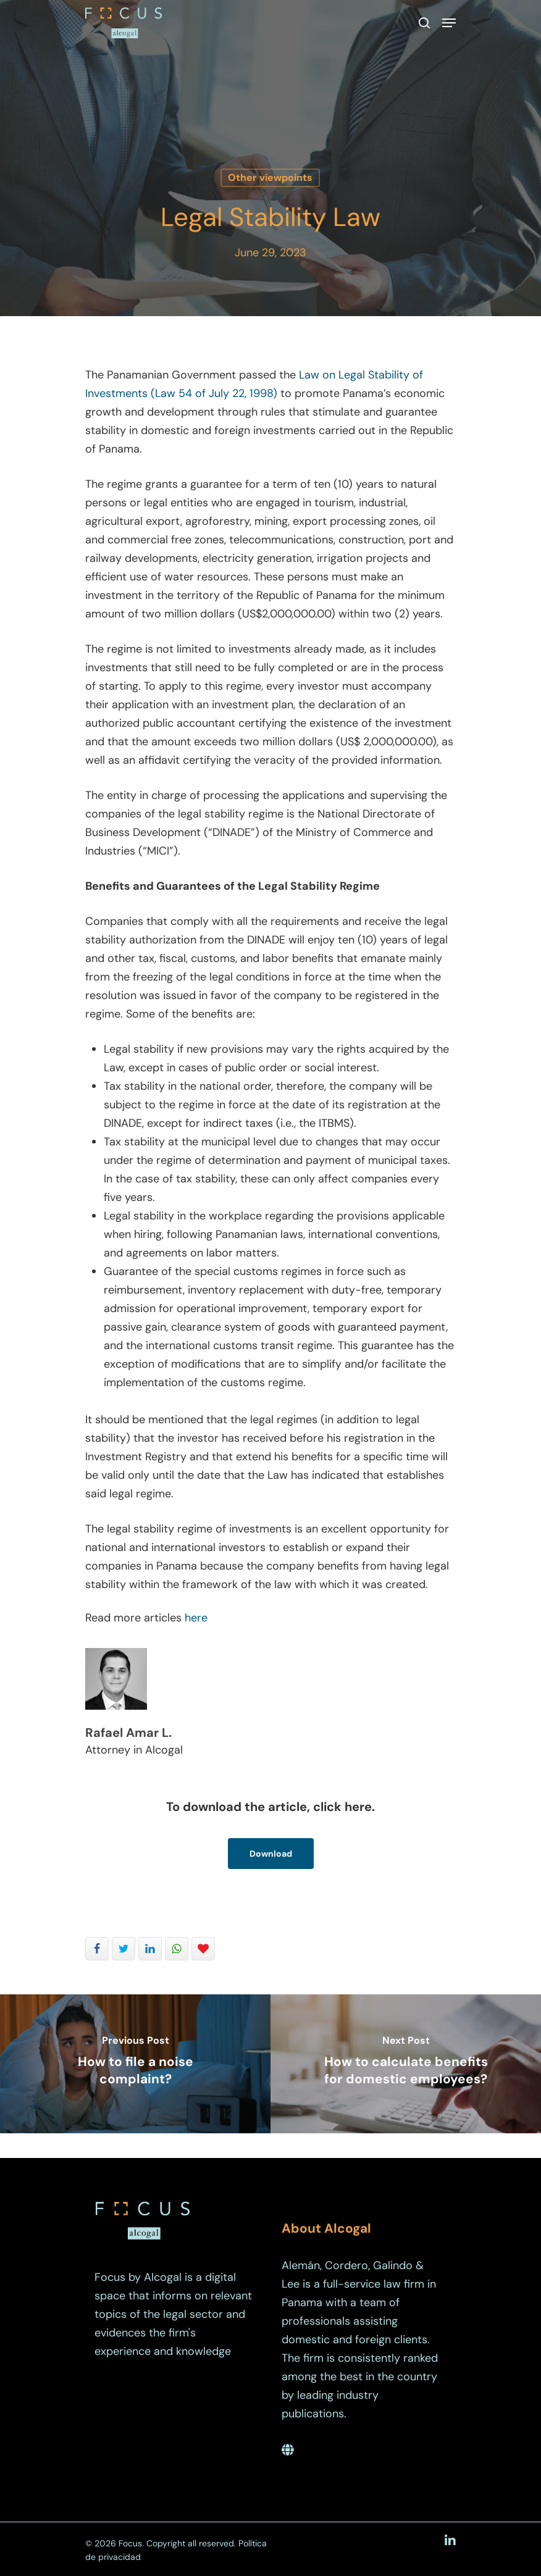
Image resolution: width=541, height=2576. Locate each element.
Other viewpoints (270, 177)
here (196, 1617)
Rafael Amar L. (128, 1733)
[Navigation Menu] (449, 23)
